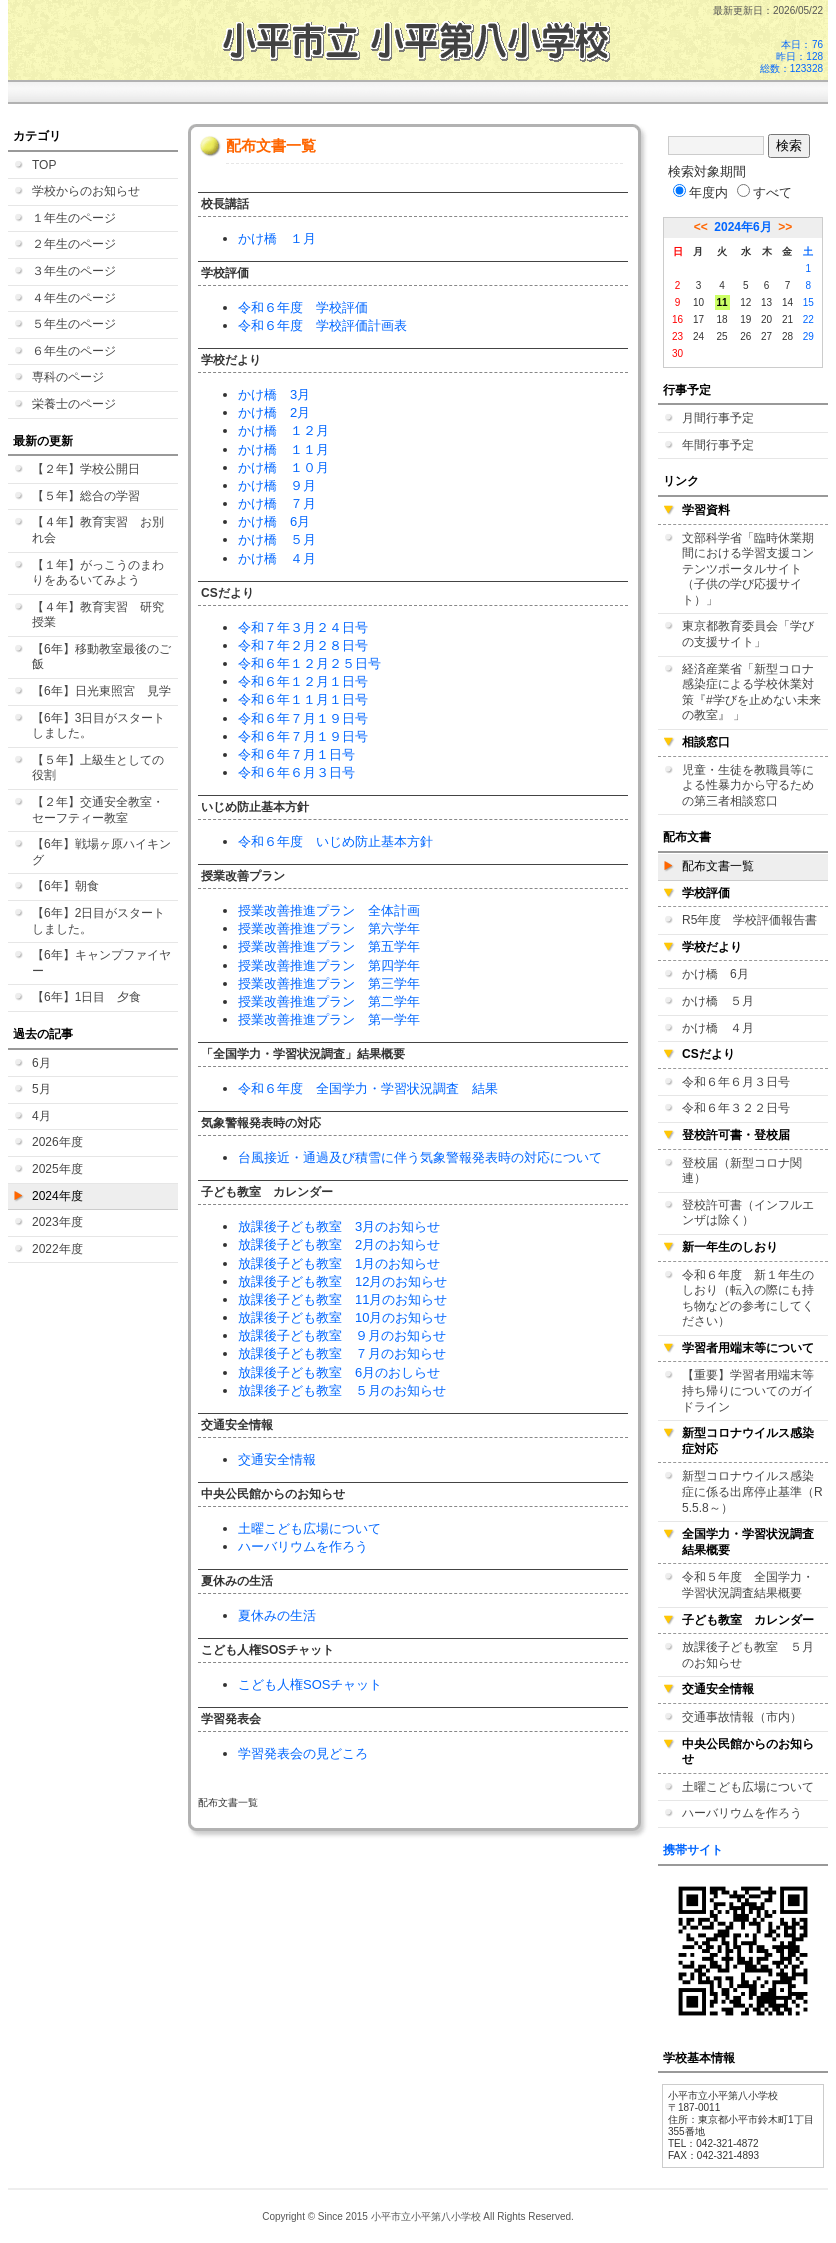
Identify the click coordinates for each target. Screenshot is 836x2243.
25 (722, 336)
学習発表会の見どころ (303, 1753)
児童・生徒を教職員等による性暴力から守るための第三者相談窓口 (748, 785)
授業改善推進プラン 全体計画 (329, 910)
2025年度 (57, 1169)
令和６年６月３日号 (296, 772)
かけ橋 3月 (274, 394)
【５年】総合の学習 (86, 496)
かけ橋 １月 (277, 238)
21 (787, 319)
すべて (764, 192)
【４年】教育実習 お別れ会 (98, 530)
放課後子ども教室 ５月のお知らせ (342, 1390)
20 (766, 319)
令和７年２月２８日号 (303, 645)
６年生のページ (74, 351)
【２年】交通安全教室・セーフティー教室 (98, 810)
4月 (41, 1116)
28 (787, 336)
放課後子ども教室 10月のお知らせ (342, 1317)
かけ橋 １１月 (283, 449)
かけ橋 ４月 (277, 558)
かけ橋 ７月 (277, 503)
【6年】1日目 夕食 (86, 997)
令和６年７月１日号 (296, 754)
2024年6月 (742, 227)
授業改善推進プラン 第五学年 (329, 946)
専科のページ (68, 377)
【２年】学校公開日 (86, 469)
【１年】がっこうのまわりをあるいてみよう (98, 573)
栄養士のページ (74, 404)
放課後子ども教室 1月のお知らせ (339, 1263)
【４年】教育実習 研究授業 (98, 615)
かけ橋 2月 (274, 412)
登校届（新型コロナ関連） (742, 1171)
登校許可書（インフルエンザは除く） (748, 1213)
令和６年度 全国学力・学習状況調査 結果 (368, 1088)
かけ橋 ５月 (277, 539)
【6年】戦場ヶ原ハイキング (101, 852)
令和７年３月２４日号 (303, 627)
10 (698, 302)
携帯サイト (693, 1850)
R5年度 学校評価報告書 (749, 920)
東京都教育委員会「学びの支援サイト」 (748, 634)
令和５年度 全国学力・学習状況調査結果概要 (748, 1585)
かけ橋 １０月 (283, 467)
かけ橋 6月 (274, 521)
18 (722, 319)
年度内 (700, 192)
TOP (44, 165)
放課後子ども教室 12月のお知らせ (342, 1281)
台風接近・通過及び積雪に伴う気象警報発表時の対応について (420, 1157)
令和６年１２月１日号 (303, 681)
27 (766, 336)
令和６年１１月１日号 (303, 699)
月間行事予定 (718, 418)
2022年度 (57, 1249)
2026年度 (57, 1142)
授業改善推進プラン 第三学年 (329, 983)
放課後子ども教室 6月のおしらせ (339, 1372)
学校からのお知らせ (86, 191)
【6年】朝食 (65, 886)
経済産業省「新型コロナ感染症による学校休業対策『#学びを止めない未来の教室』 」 (751, 692)
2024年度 (57, 1196)
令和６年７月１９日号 (303, 718)
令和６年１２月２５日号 (309, 663)
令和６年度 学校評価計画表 (322, 325)
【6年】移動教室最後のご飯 (101, 657)
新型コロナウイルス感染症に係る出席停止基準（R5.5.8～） (752, 1491)
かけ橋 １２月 (283, 430)
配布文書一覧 (718, 866)
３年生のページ (74, 271)
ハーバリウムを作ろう (303, 1546)
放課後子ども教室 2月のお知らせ (339, 1244)
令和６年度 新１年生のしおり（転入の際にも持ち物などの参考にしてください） (748, 1298)
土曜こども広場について (309, 1528)
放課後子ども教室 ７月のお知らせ (342, 1353)
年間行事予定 (718, 445)
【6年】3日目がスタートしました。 (98, 726)
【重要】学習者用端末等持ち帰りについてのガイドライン (748, 1390)
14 (787, 302)
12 (745, 302)
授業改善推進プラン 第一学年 (329, 1019)
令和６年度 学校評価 (303, 307)
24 (698, 336)
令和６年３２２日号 (736, 1108)
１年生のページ (74, 218)
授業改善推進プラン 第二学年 (329, 1001)
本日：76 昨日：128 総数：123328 (791, 56)
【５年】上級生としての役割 (98, 768)
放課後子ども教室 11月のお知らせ (342, 1299)
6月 (41, 1063)
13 (766, 302)
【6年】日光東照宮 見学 (101, 691)
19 (745, 319)
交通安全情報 (277, 1459)
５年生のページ (74, 324)
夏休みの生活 (277, 1615)
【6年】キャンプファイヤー (101, 963)
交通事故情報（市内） (742, 1717)
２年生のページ (74, 244)
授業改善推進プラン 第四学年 (329, 965)
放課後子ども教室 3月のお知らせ (339, 1226)
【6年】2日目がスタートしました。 (98, 921)
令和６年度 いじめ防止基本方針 (335, 841)
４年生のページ (74, 298)
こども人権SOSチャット (310, 1684)
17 (698, 319)
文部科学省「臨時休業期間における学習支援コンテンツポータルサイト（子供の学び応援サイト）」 (748, 569)
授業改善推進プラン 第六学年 (329, 928)
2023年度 (57, 1222)
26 (745, 336)
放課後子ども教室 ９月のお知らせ (342, 1335)
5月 (41, 1089)
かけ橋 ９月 (277, 485)
